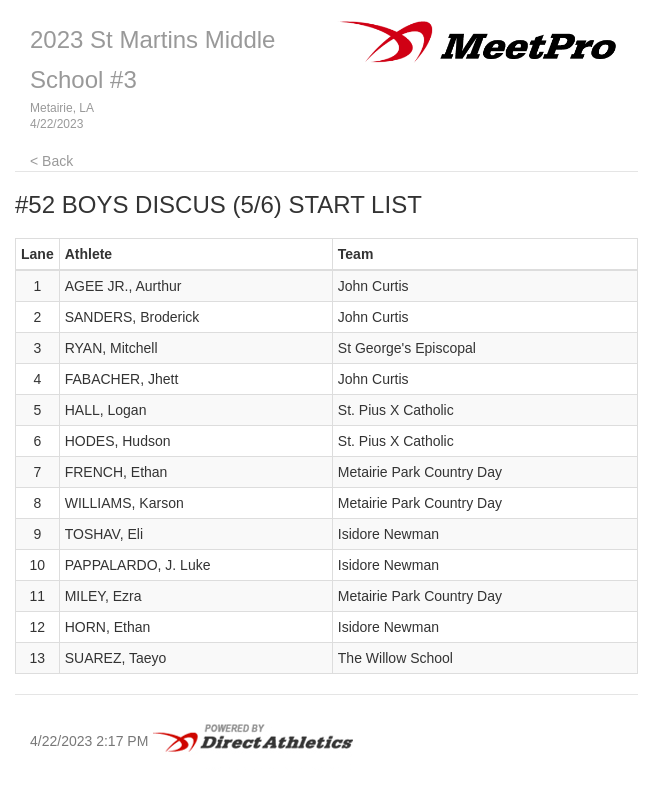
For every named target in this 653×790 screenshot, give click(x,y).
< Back (51, 161)
